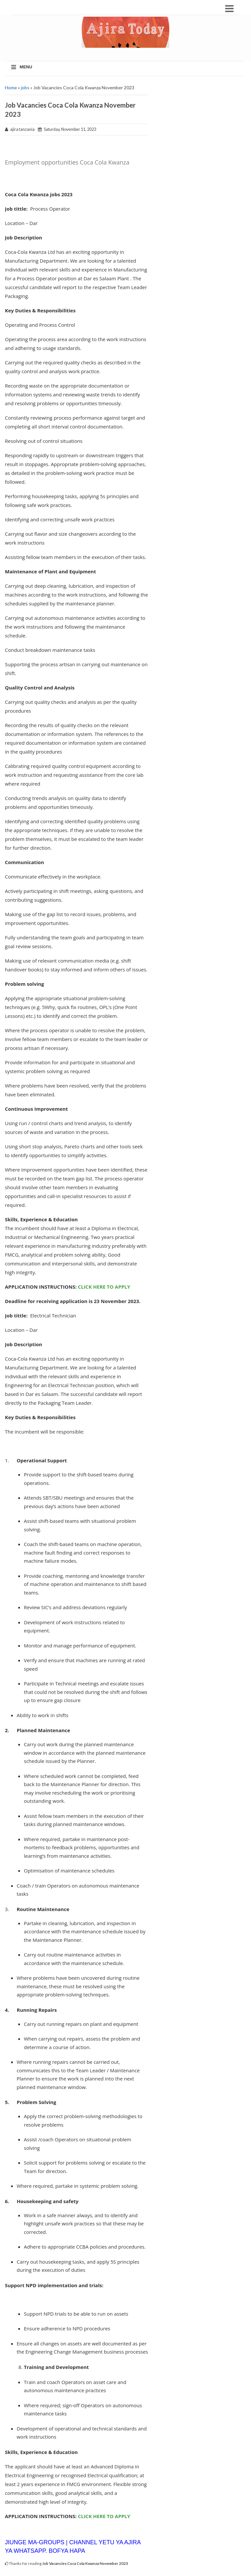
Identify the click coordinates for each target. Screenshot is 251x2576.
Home (11, 87)
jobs (25, 87)
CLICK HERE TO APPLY (104, 1286)
